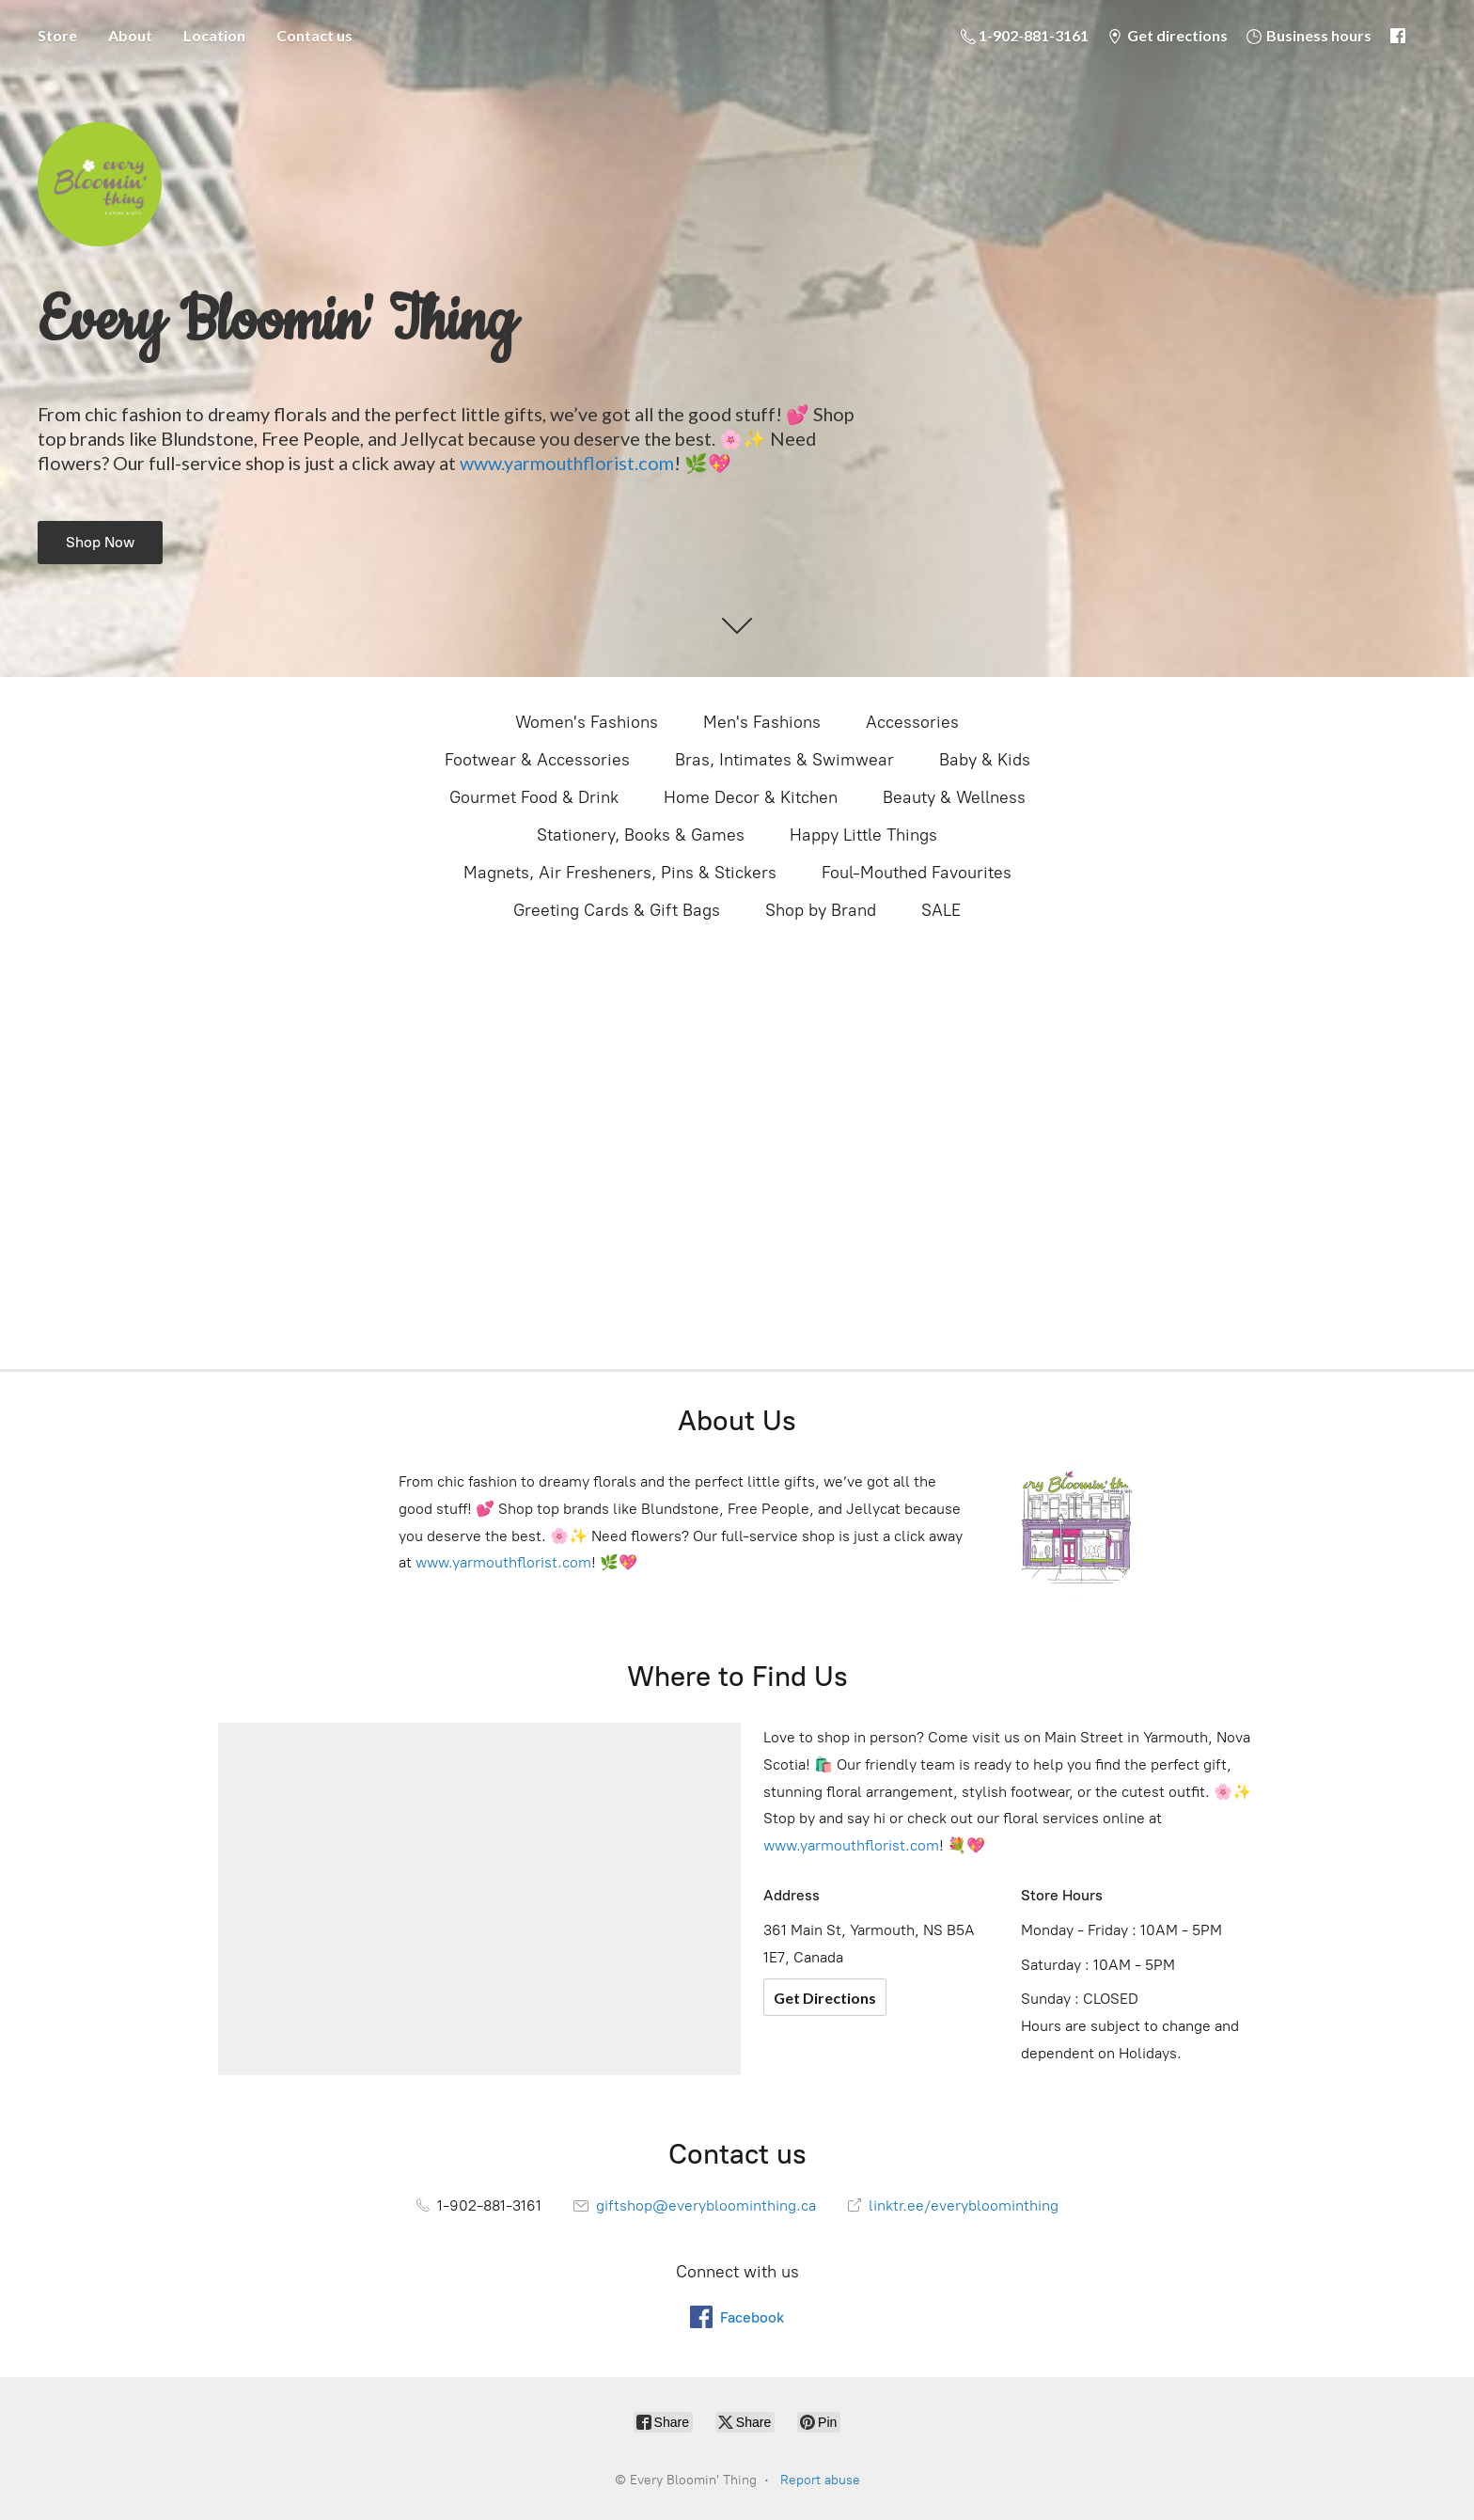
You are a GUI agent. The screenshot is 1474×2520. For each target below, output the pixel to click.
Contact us (314, 35)
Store (57, 35)
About (130, 35)
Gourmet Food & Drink (534, 797)
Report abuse (820, 2480)
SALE (941, 910)
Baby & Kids (984, 759)
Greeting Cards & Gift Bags (616, 910)
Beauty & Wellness (954, 797)
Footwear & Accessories (537, 759)
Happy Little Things (863, 835)
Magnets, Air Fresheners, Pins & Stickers (619, 872)
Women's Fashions (586, 722)
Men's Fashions (762, 722)
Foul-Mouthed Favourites (916, 872)
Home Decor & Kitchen (751, 797)
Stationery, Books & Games (641, 835)
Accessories (912, 722)
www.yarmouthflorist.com (567, 462)
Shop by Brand (820, 910)
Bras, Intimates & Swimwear (784, 759)
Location (214, 35)
